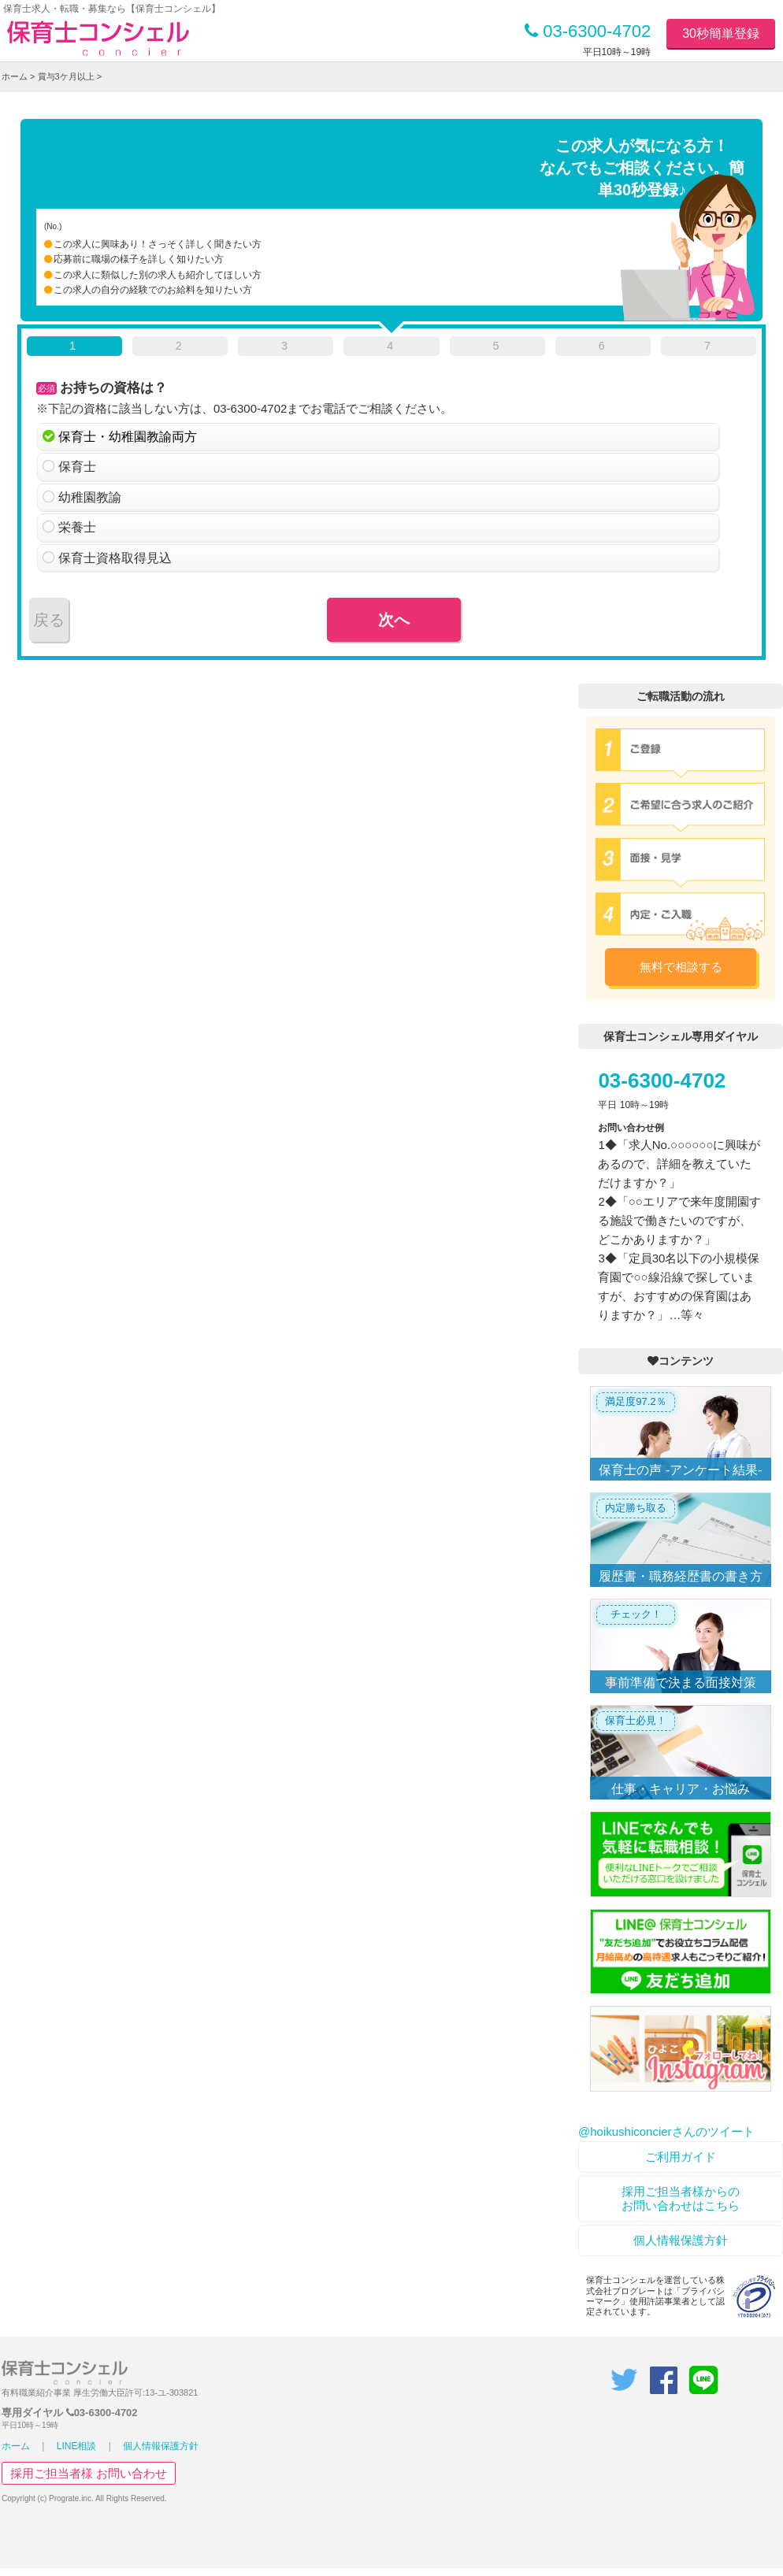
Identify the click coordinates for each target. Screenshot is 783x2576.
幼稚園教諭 (89, 497)
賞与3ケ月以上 (66, 76)
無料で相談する (681, 966)
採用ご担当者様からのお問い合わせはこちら (681, 2198)
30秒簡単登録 (720, 33)
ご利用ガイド (680, 2156)
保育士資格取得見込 (115, 558)
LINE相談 (77, 2446)
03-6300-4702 (588, 31)
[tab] (74, 348)
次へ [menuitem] (394, 619)
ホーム (15, 76)
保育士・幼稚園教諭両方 (127, 436)
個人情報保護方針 (680, 2240)
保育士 (77, 466)
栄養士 (77, 527)
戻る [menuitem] (49, 619)
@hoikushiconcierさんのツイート (666, 2131)
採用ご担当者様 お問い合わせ (88, 2473)
